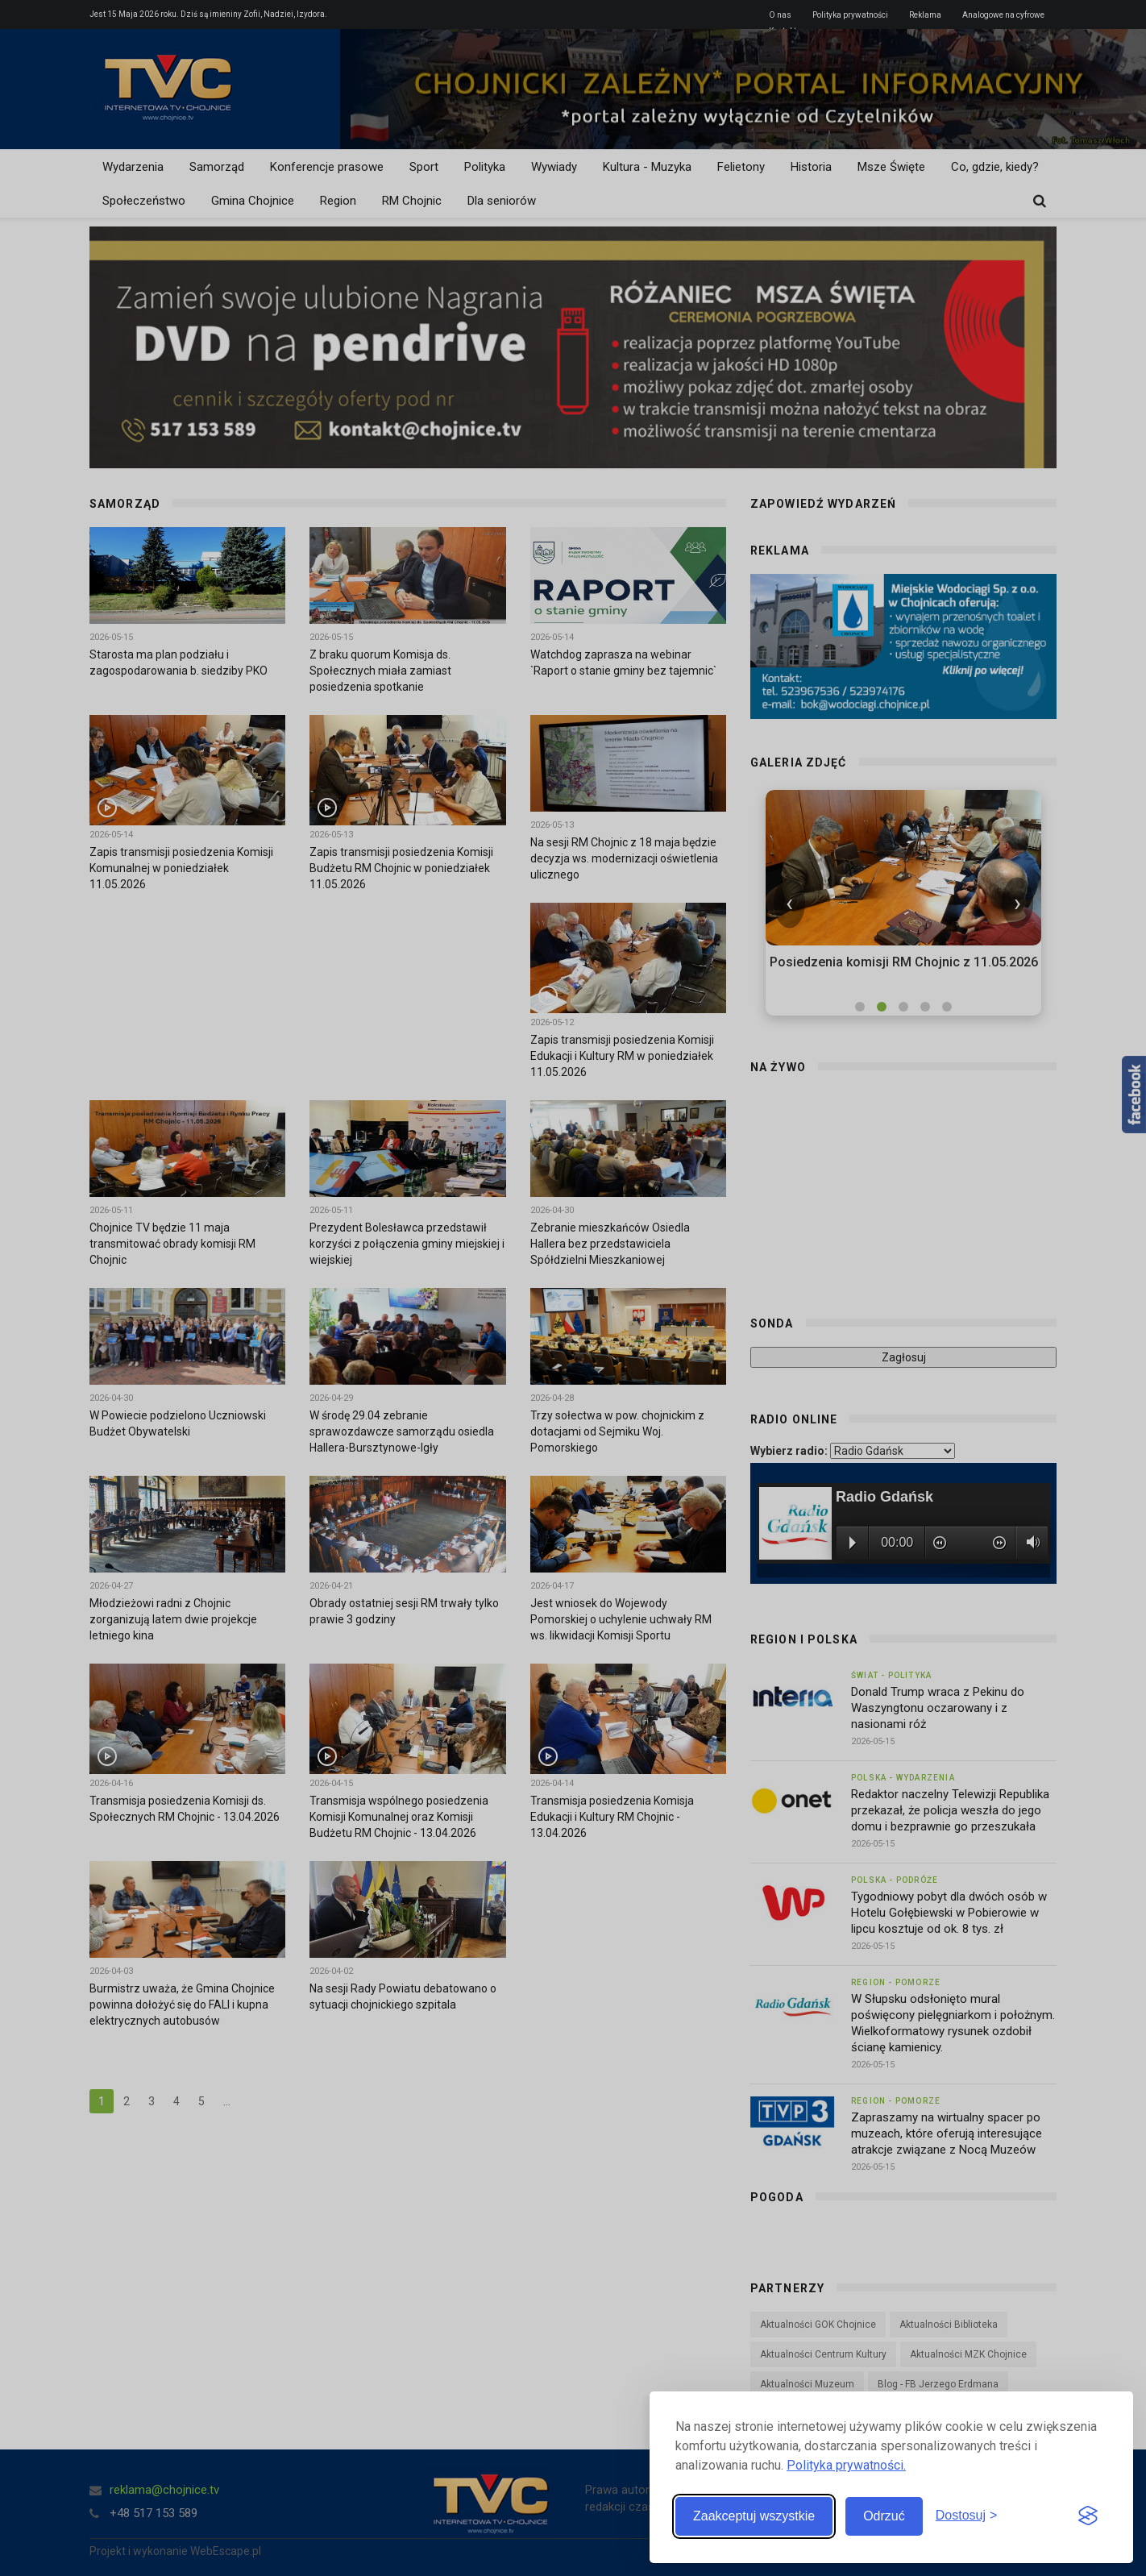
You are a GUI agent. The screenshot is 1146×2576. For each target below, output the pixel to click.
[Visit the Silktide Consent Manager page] (1088, 2516)
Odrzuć (884, 2516)
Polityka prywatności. (846, 2465)
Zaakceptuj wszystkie (754, 2516)
